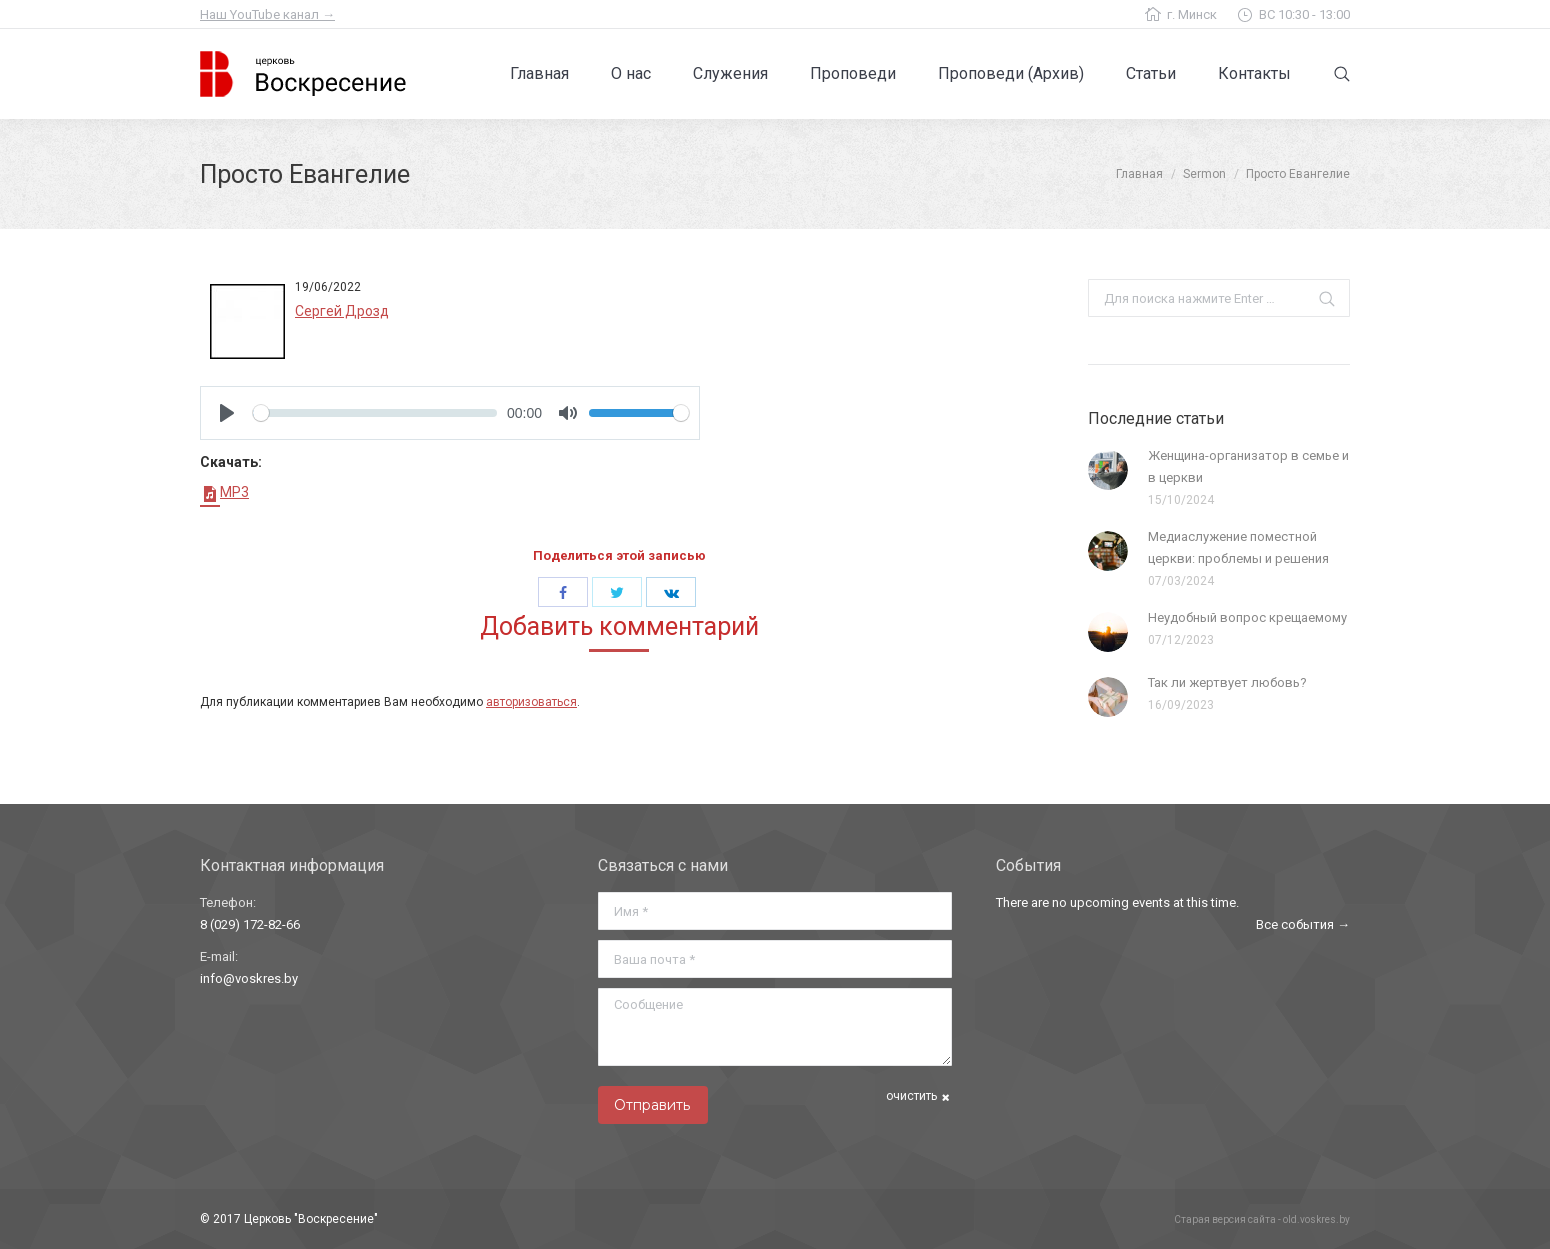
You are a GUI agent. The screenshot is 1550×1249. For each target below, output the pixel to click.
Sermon (1204, 174)
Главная (1139, 174)
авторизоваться (531, 702)
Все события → (1303, 924)
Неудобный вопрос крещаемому (1247, 617)
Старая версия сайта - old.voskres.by (1262, 1219)
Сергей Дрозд (342, 311)
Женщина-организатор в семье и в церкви (1248, 466)
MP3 (224, 492)
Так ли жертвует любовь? (1227, 682)
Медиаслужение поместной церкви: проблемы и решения (1238, 547)
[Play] (227, 413)
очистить (911, 1096)
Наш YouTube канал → (267, 14)
